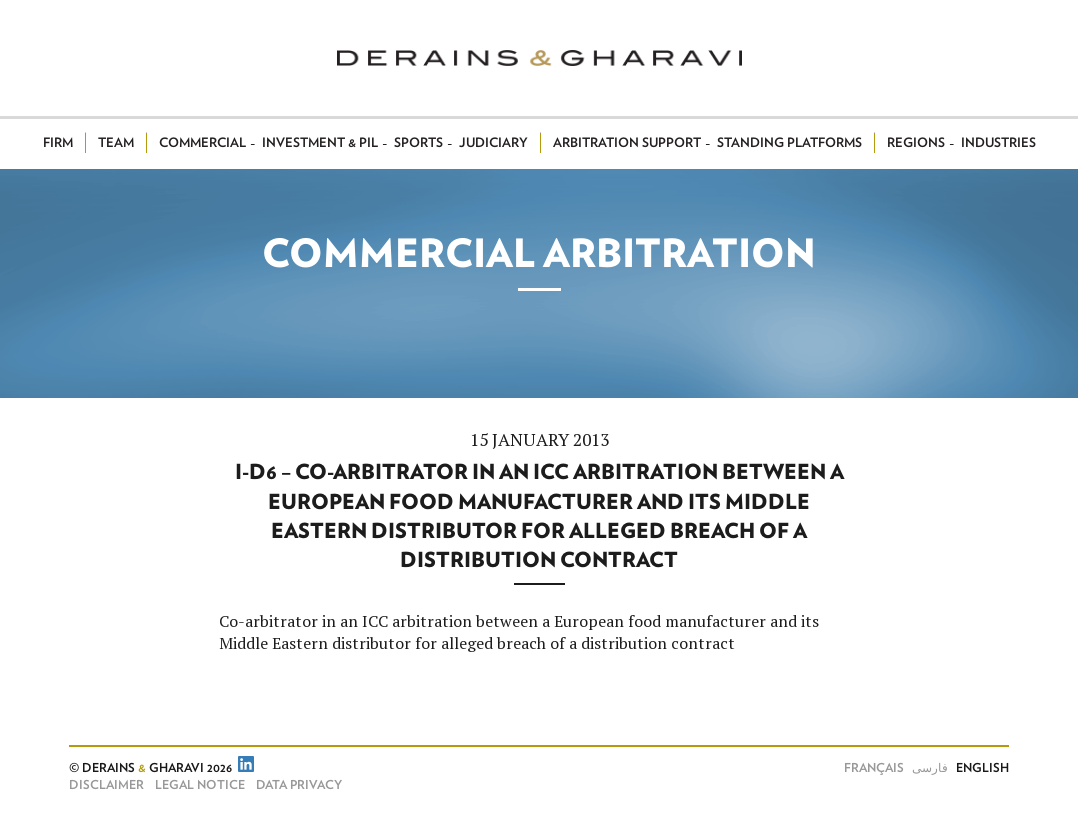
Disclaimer (106, 785)
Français (874, 768)
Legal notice (200, 785)
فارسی (930, 768)
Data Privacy (299, 785)
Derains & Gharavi (539, 58)
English (982, 768)
